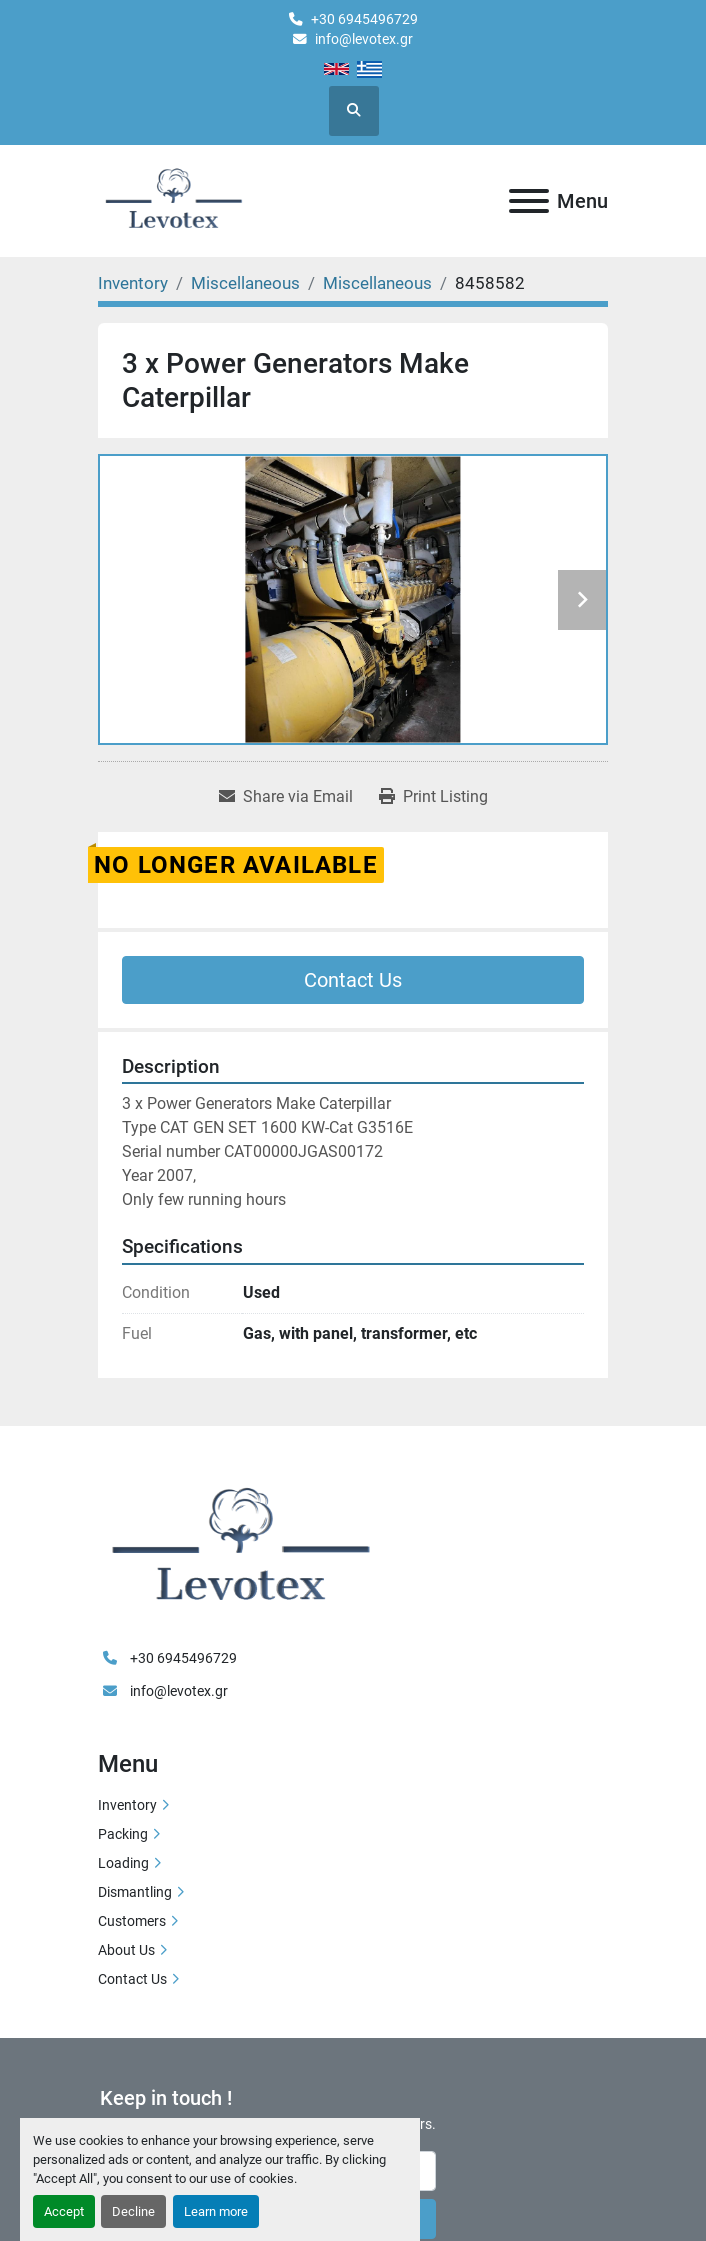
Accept (64, 2211)
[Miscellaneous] (245, 283)
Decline (133, 2211)
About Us (126, 1950)
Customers (132, 1921)
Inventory (127, 1805)
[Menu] (529, 201)
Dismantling (135, 1892)
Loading (123, 1863)
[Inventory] (133, 283)
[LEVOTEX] (239, 1548)
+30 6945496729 (364, 19)
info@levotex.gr (364, 39)
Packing (123, 1834)
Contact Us (353, 980)
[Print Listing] (433, 797)
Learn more (216, 2211)
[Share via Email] (286, 797)
